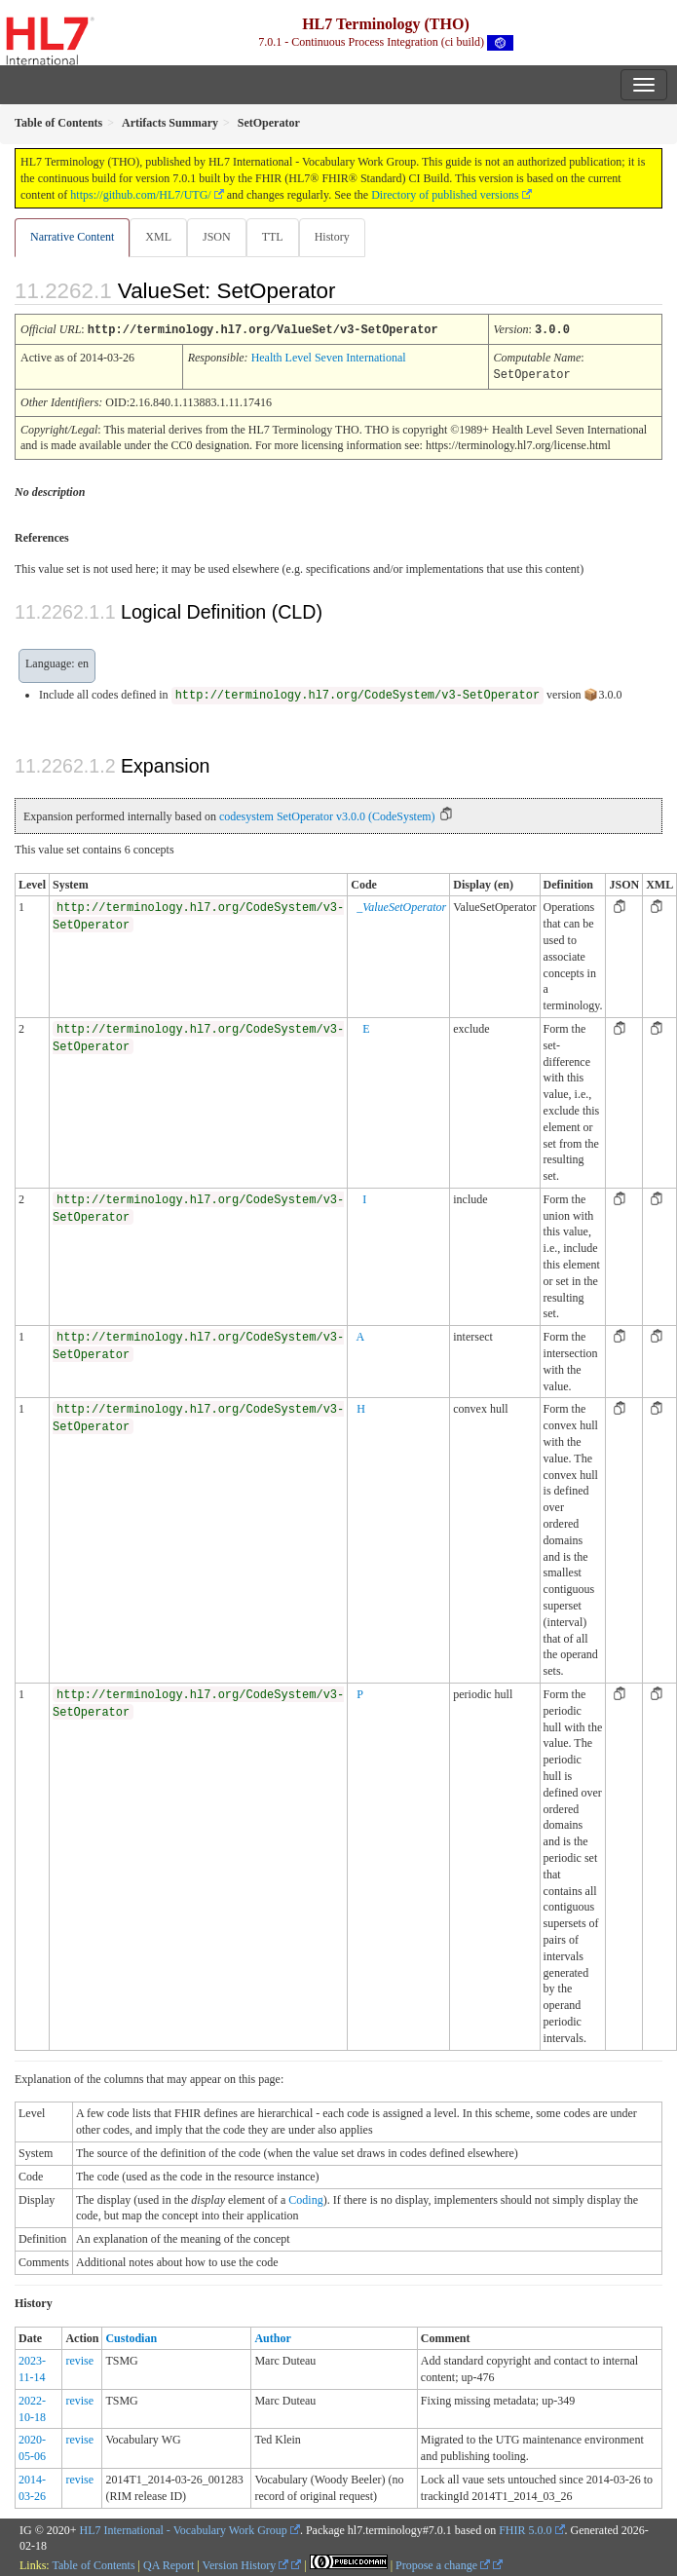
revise (79, 2359)
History (332, 237)
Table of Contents (93, 2563)
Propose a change (442, 2563)
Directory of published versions (445, 195)
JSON (217, 237)
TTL (272, 237)
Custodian (131, 2336)
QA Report (168, 2563)
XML (158, 237)
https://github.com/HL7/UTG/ (140, 195)
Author (272, 2336)
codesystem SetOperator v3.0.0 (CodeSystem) (327, 814)
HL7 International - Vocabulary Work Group (183, 2528)
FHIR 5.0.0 (525, 2528)
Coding (305, 2198)
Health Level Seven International (328, 356)
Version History (246, 2563)
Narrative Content (72, 237)
